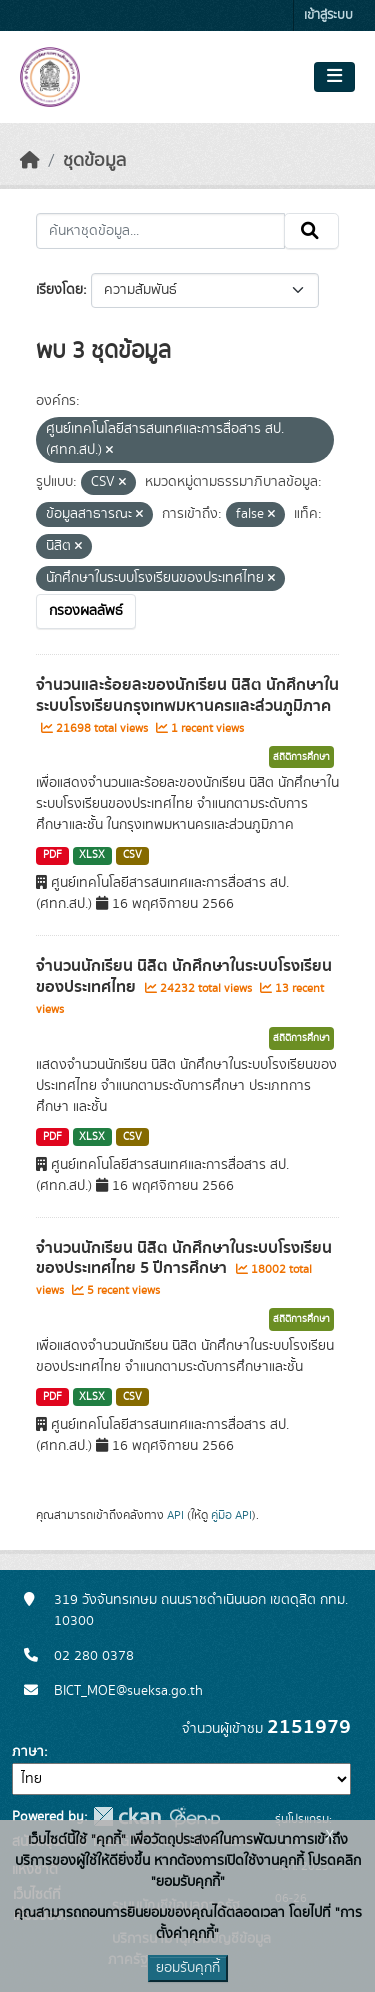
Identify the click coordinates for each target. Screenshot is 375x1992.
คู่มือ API (231, 1515)
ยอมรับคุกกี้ (188, 1968)
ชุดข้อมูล (94, 161)
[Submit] (311, 231)
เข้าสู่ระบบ (328, 15)
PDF (52, 855)
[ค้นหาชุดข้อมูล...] (160, 231)
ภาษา (28, 1752)
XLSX (92, 855)
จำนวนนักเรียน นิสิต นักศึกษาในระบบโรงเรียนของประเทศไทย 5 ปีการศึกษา (184, 1258)
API (175, 1515)
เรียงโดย (59, 290)
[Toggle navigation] (334, 77)
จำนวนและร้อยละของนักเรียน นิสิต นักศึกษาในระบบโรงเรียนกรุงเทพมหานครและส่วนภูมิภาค (187, 695)
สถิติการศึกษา (301, 757)
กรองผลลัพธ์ (86, 611)
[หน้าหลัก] (30, 161)
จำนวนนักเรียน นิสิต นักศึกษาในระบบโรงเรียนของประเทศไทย (184, 976)
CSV (132, 855)
